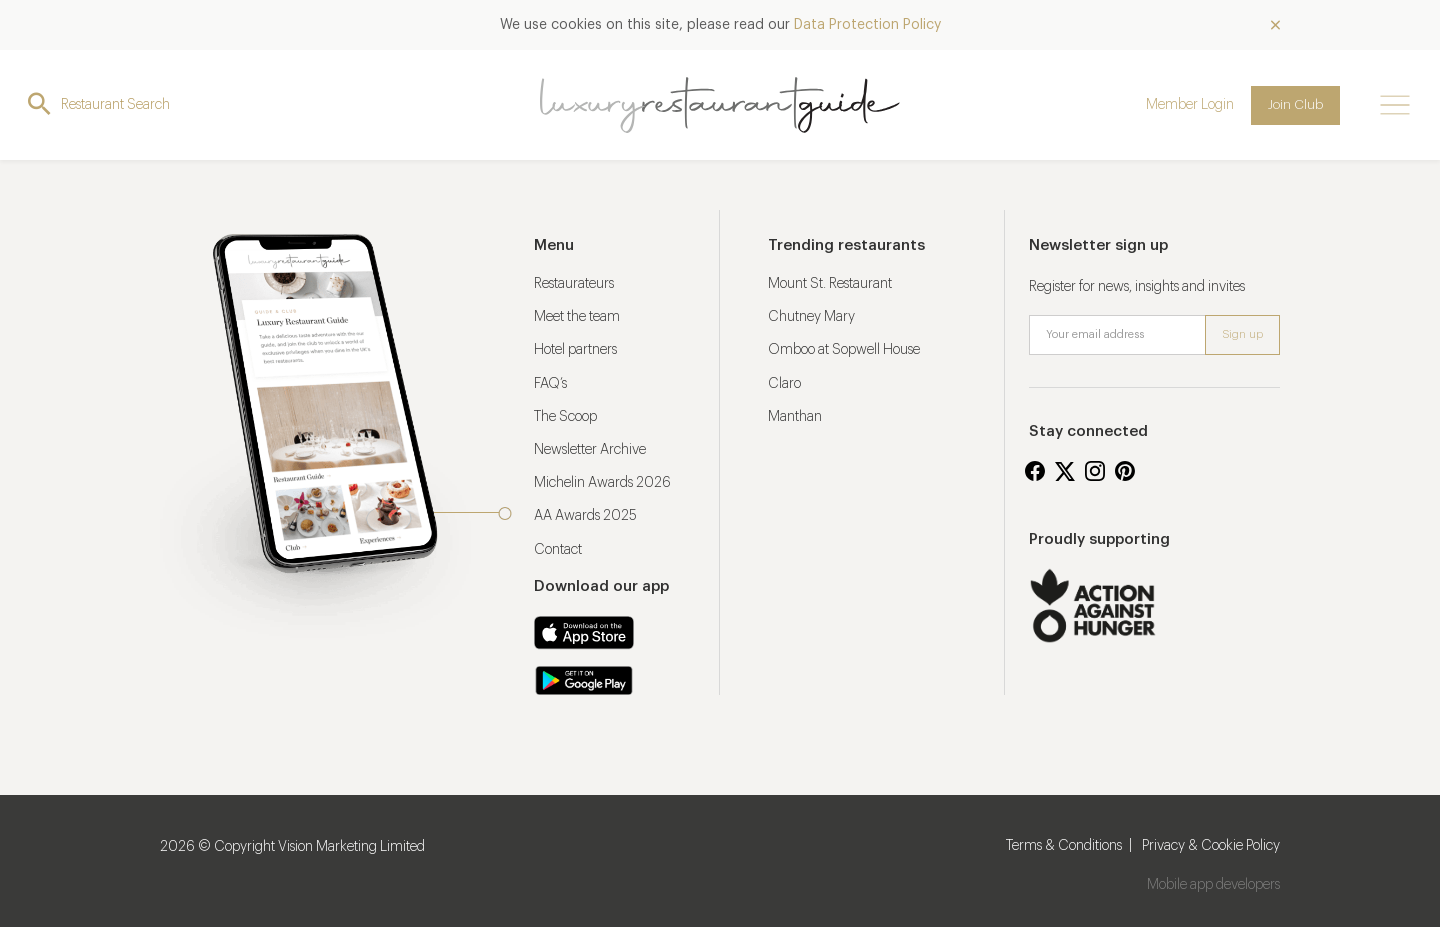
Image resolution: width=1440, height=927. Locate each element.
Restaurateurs (574, 284)
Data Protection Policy (867, 25)
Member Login (1190, 105)
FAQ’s (550, 384)
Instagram (1095, 471)
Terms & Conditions (1064, 846)
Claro (784, 384)
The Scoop (565, 417)
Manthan (795, 417)
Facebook (1035, 471)
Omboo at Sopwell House (844, 350)
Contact (558, 550)
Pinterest (1125, 471)
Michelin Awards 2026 (602, 483)
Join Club (1295, 104)
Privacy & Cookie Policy (1211, 846)
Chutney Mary (811, 317)
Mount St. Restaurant (830, 284)
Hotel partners (575, 350)
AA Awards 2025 (585, 516)
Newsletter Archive (590, 450)
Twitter (1065, 471)
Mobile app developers (1213, 885)
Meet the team (577, 317)
